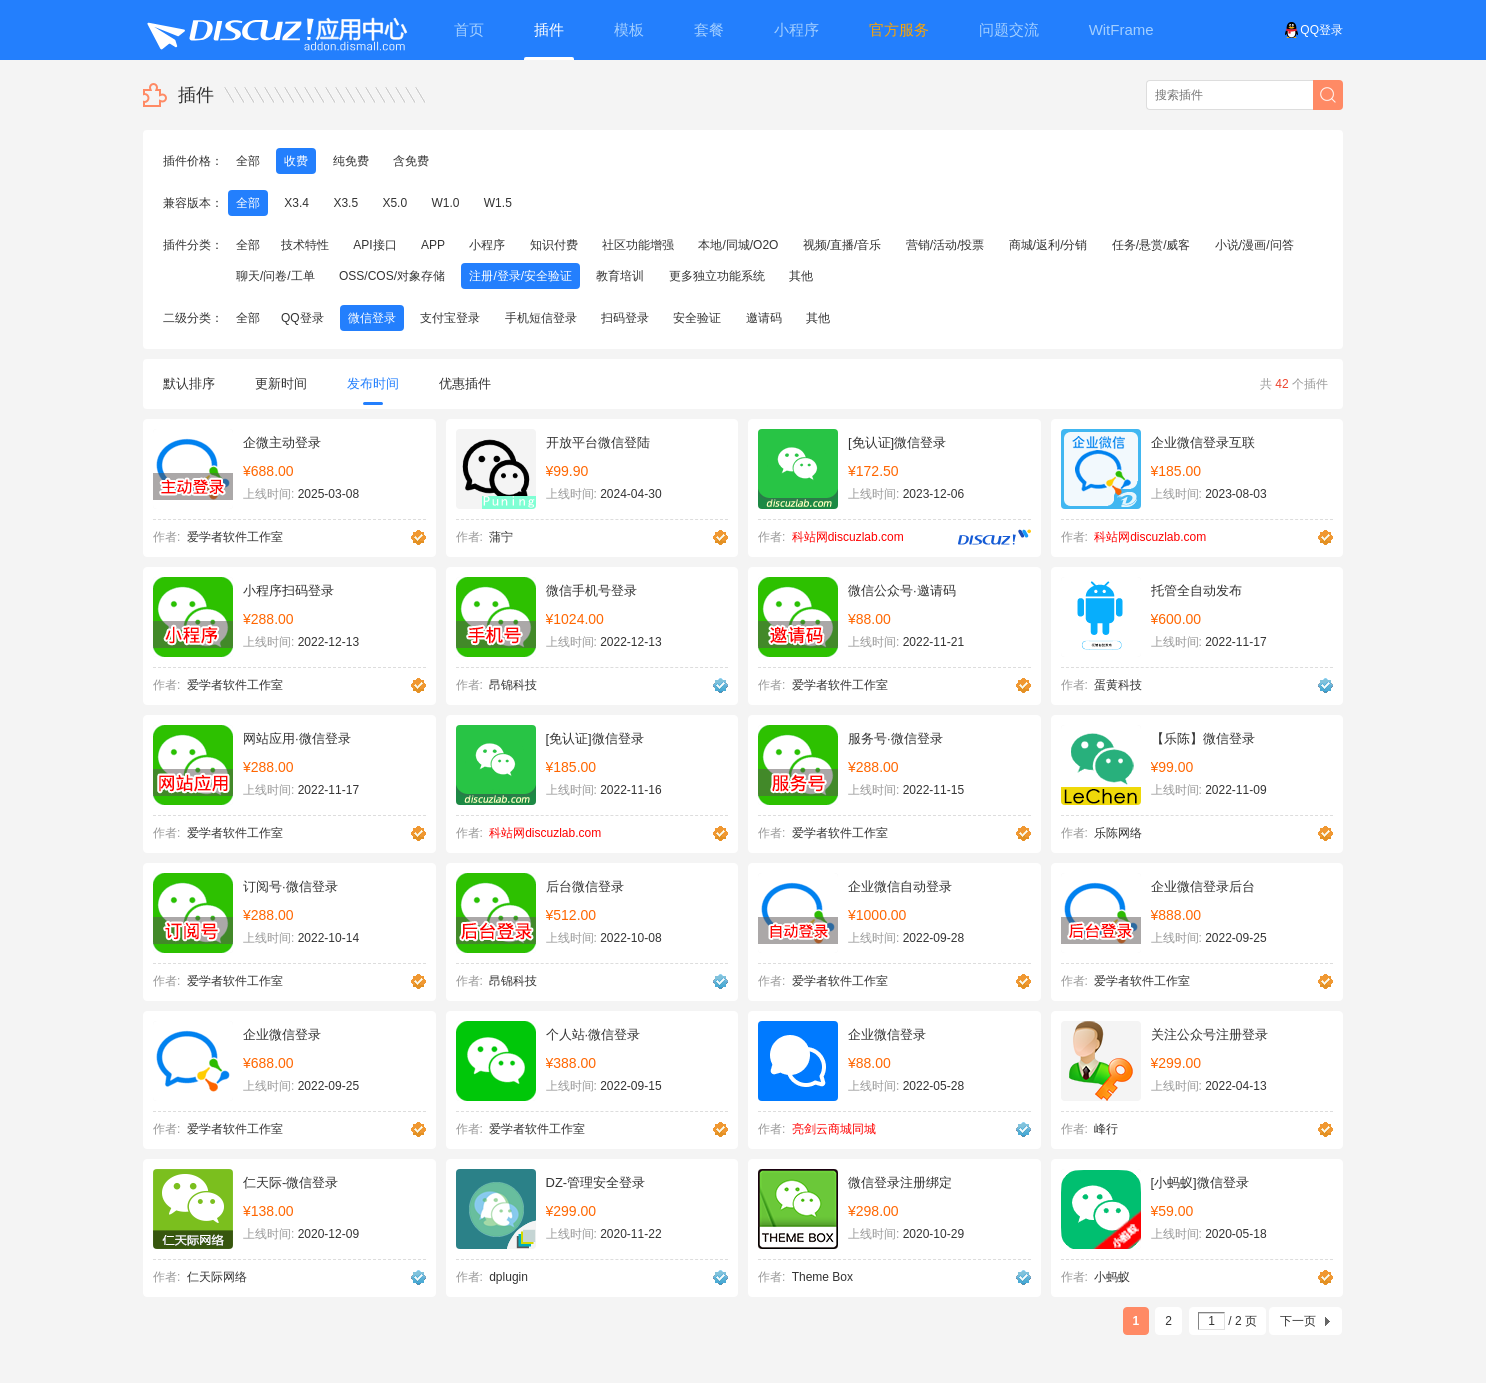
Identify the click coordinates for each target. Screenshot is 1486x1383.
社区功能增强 (638, 245)
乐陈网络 (1118, 833)
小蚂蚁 (1112, 1277)
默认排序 (189, 383)
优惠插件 (465, 383)
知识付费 (554, 245)
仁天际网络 (217, 1277)
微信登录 (372, 318)
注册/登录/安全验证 (520, 276)
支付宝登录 (450, 318)
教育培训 (620, 276)
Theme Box (822, 1277)
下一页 (1298, 1321)
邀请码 (764, 318)
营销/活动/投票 (945, 245)
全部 (248, 161)
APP (433, 245)
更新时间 (281, 383)
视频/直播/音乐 (842, 245)
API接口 (374, 245)
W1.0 (445, 203)
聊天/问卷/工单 (275, 276)
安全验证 (697, 318)
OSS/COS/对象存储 (392, 276)
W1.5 (498, 203)
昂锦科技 (513, 685)
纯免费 (351, 161)
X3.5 (345, 203)
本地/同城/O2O (738, 245)
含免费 (411, 161)
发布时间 (373, 390)
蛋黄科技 (1118, 685)
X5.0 (394, 203)
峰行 (1106, 1129)
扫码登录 (625, 318)
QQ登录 (1313, 30)
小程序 (487, 245)
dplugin (508, 1277)
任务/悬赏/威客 (1151, 245)
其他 (801, 276)
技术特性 (305, 245)
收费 (296, 161)
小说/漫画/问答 (1254, 245)
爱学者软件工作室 (235, 537)
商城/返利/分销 (1048, 245)
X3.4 (296, 203)
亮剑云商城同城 (834, 1129)
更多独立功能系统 (717, 276)
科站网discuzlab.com (848, 537)
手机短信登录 (541, 318)
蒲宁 (501, 537)
